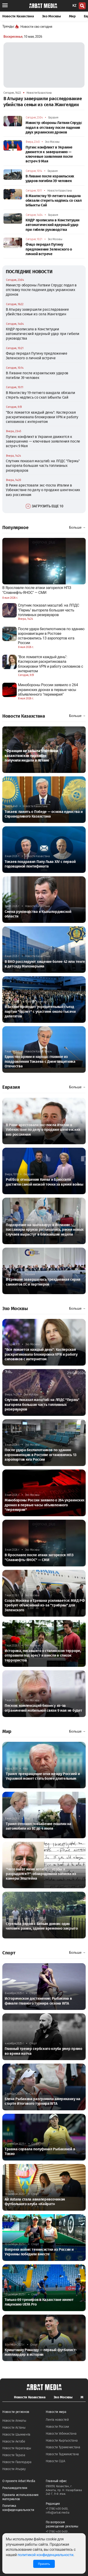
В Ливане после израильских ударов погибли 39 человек (37, 375)
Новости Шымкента (16, 2435)
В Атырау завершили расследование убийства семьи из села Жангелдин (37, 311)
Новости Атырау (14, 2469)
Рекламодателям (14, 2488)
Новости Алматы (14, 2421)
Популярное (15, 527)
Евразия (11, 1087)
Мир (72, 16)
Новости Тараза (13, 2455)
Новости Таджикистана (62, 2454)
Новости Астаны (14, 2428)
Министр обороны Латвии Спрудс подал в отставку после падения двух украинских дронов (41, 290)
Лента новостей (57, 2420)
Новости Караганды (16, 2448)
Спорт (8, 1953)
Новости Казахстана (18, 16)
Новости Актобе (13, 2441)
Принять (44, 2564)
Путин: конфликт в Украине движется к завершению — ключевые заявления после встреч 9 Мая (43, 441)
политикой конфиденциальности (45, 2555)
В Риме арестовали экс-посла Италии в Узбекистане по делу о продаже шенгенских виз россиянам (43, 490)
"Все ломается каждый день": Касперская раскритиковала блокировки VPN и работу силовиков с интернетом (42, 417)
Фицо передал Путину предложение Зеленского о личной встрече (36, 355)
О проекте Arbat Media (18, 2481)
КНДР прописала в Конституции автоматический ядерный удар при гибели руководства (42, 334)
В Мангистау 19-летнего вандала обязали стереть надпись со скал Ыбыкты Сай (40, 395)
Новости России (57, 2427)
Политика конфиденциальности (18, 2508)
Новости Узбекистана (61, 2434)
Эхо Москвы (51, 16)
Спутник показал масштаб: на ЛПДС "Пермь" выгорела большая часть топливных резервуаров (43, 466)
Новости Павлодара (17, 2462)
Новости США (55, 2461)
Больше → (77, 527)
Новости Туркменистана (63, 2447)
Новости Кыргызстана (62, 2441)
